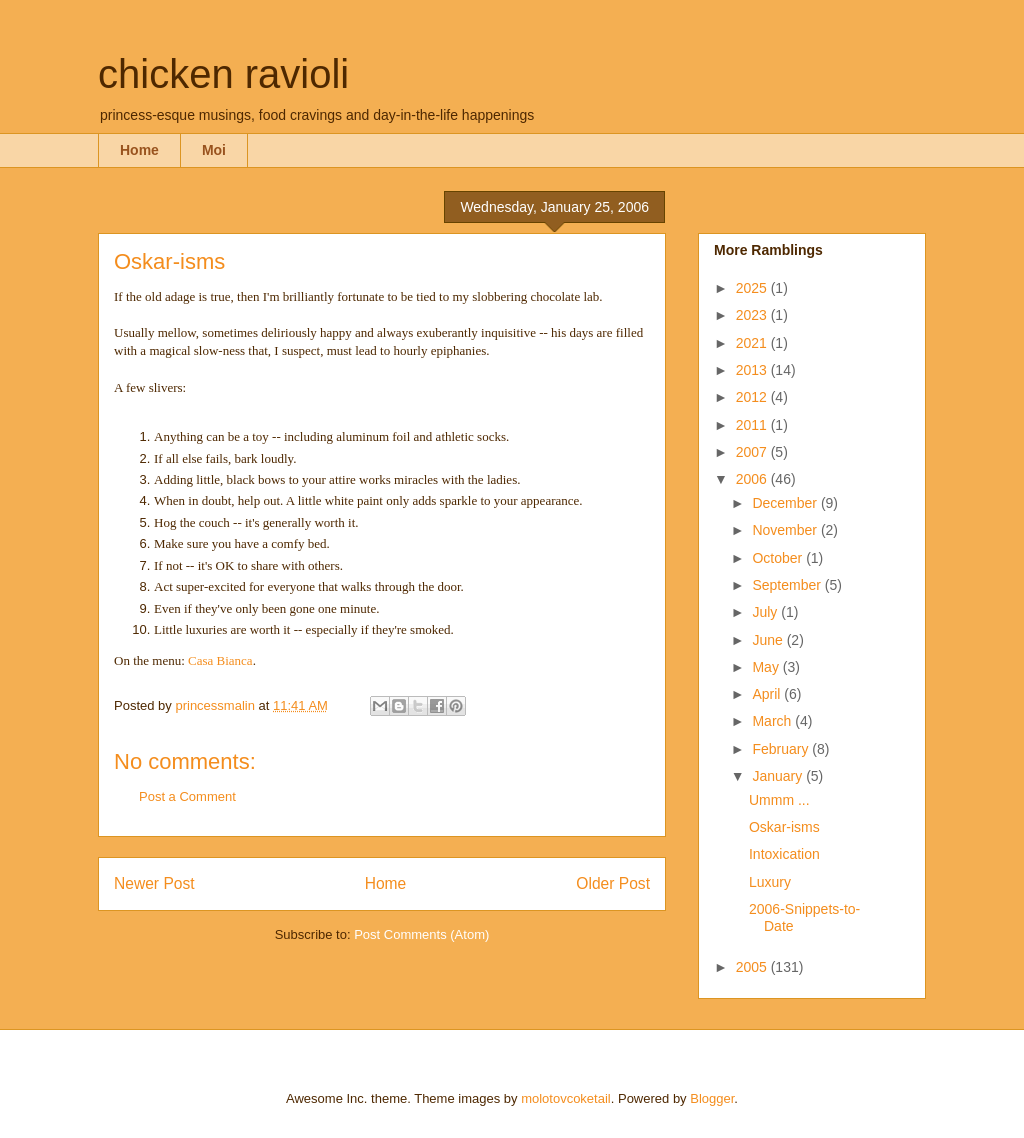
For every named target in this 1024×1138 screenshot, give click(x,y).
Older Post (613, 883)
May (767, 667)
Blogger (712, 1098)
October (779, 558)
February (782, 749)
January (779, 776)
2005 (753, 967)
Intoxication (784, 854)
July (766, 612)
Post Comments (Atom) (421, 934)
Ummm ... (779, 800)
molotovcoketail (566, 1098)
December (786, 503)
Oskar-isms (784, 827)
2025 (753, 288)
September (788, 585)
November (786, 530)
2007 (753, 452)
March (773, 721)
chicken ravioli (223, 74)
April (768, 694)
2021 (753, 343)
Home (139, 150)
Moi (214, 150)
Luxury (770, 882)
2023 (753, 315)
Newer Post (154, 883)
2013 (753, 370)
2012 (753, 397)
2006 (753, 479)
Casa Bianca (220, 660)
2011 (753, 425)
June (769, 640)
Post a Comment (187, 796)
